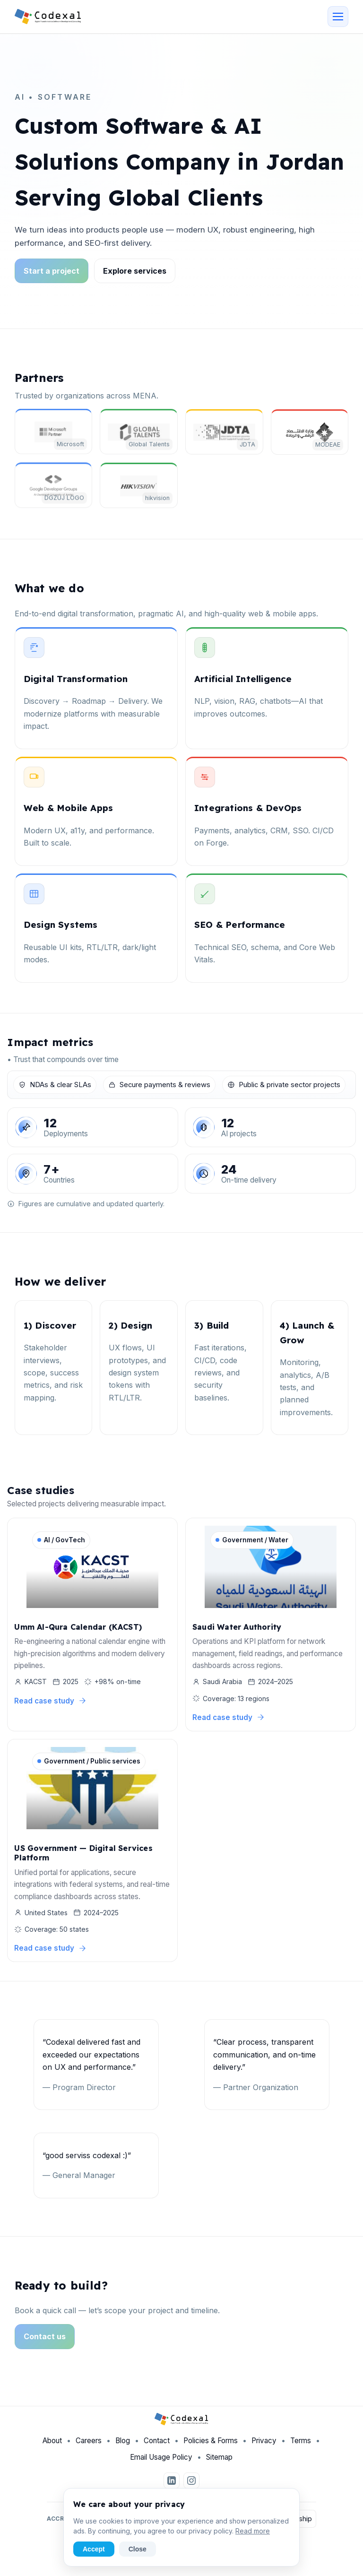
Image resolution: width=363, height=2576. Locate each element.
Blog (122, 2447)
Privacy (264, 2447)
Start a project (51, 271)
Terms (300, 2447)
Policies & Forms (210, 2447)
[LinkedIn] (172, 2488)
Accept (94, 2549)
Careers (89, 2447)
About (52, 2447)
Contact (157, 2447)
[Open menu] (338, 16)
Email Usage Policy (161, 2464)
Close (138, 2549)
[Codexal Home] (48, 16)
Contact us (45, 2343)
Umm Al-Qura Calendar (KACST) (78, 1630)
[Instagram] (191, 2488)
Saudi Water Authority (236, 1630)
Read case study (50, 1703)
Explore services (134, 271)
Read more (252, 2531)
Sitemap (219, 2464)
